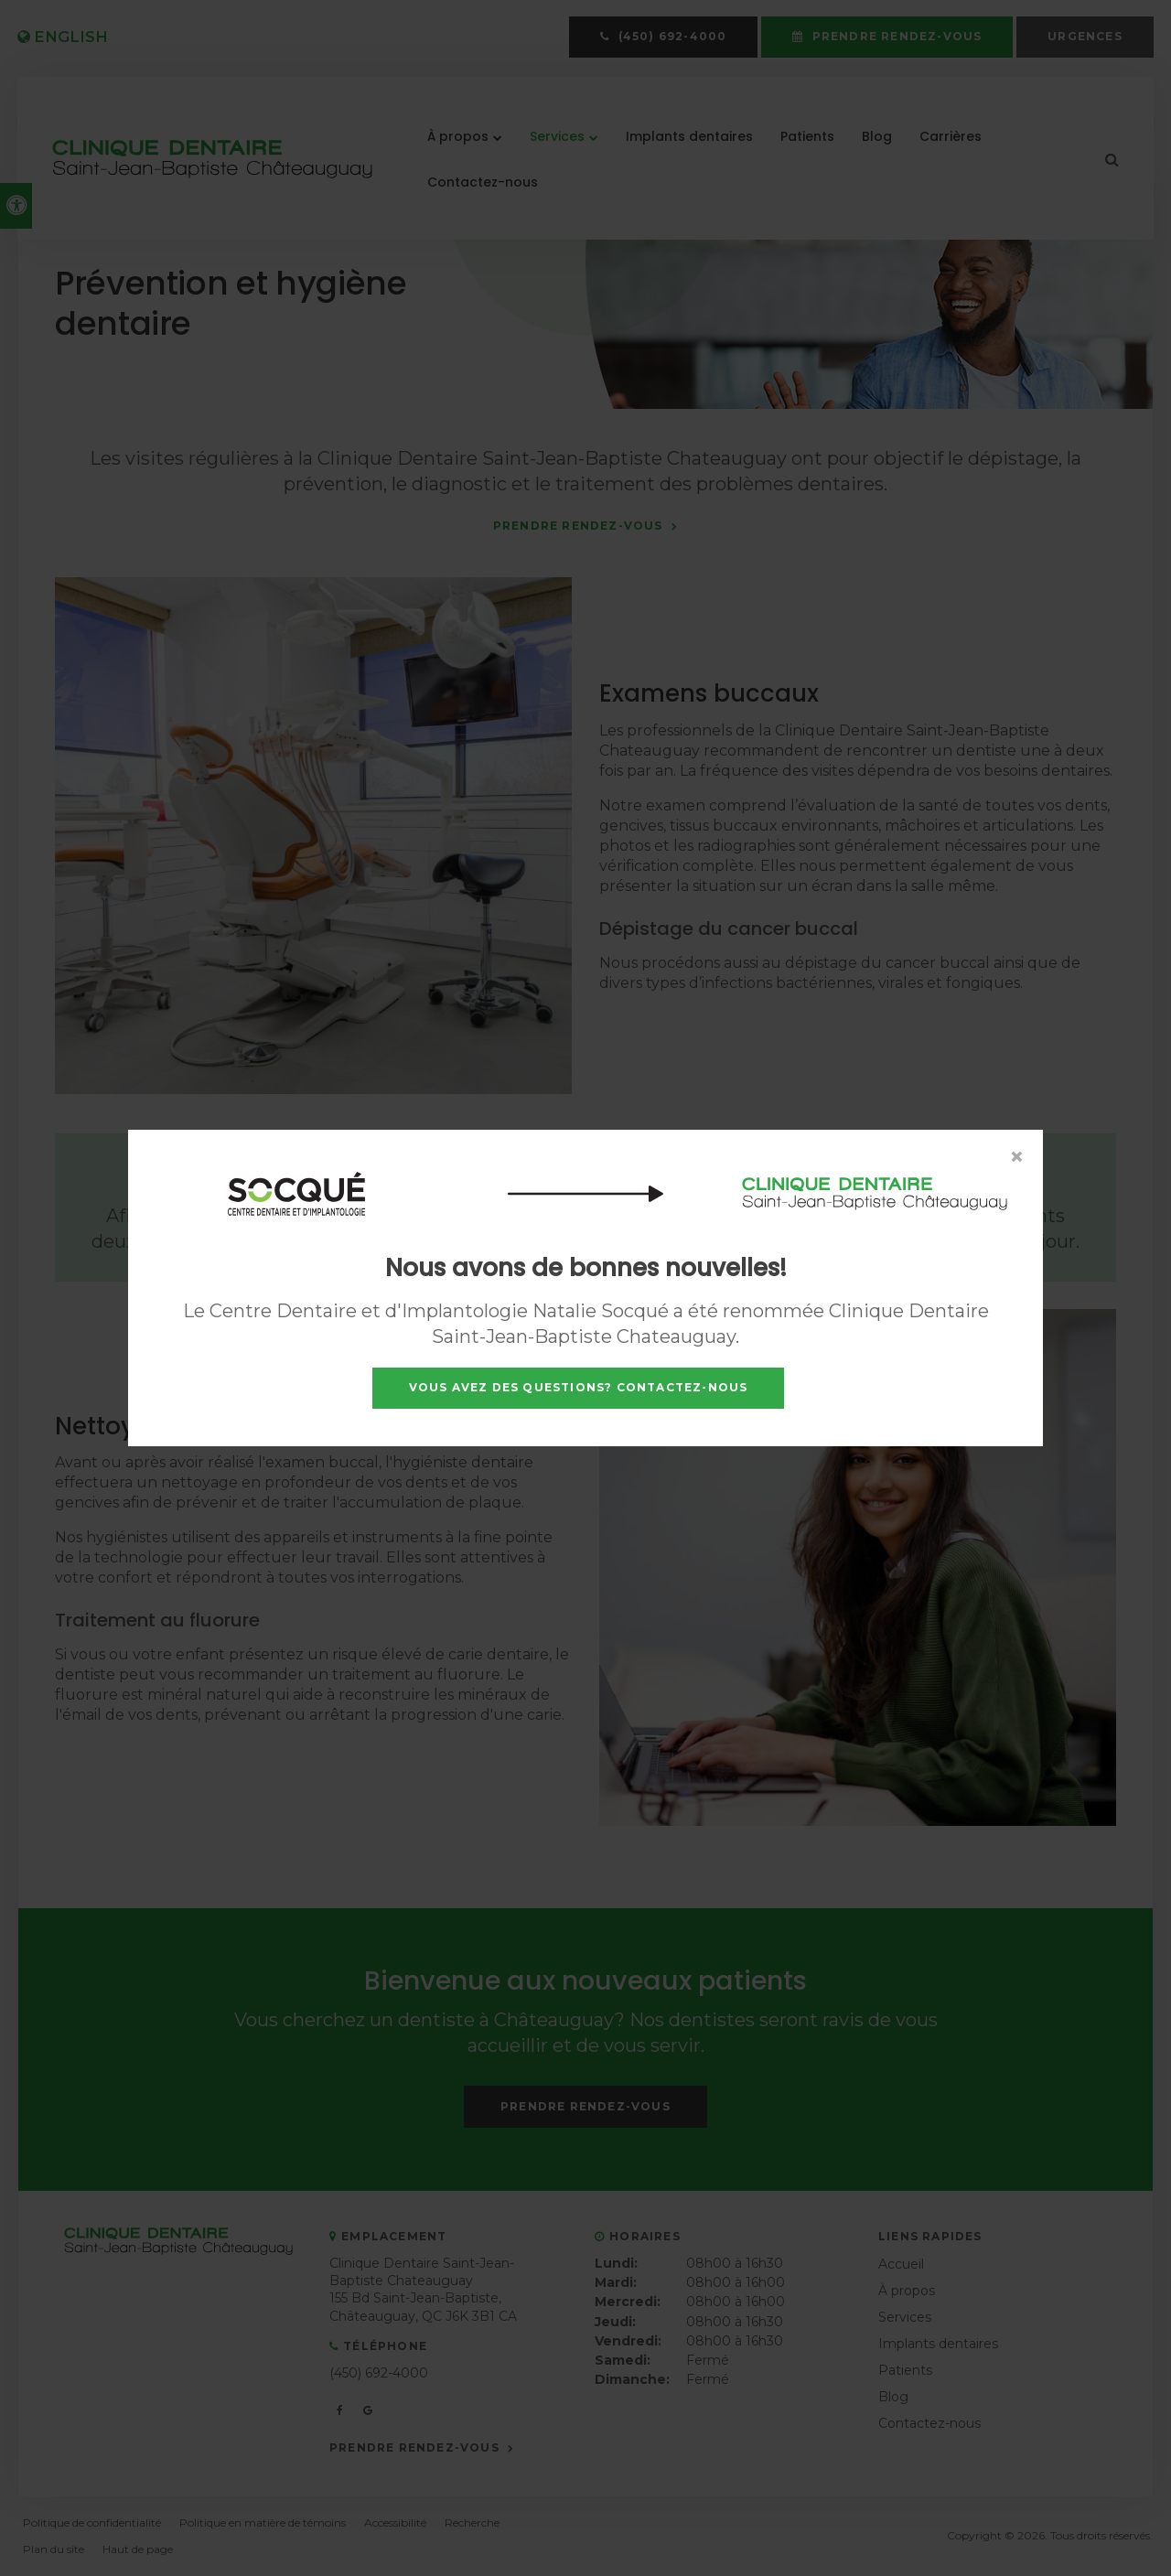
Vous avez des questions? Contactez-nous (578, 1387)
